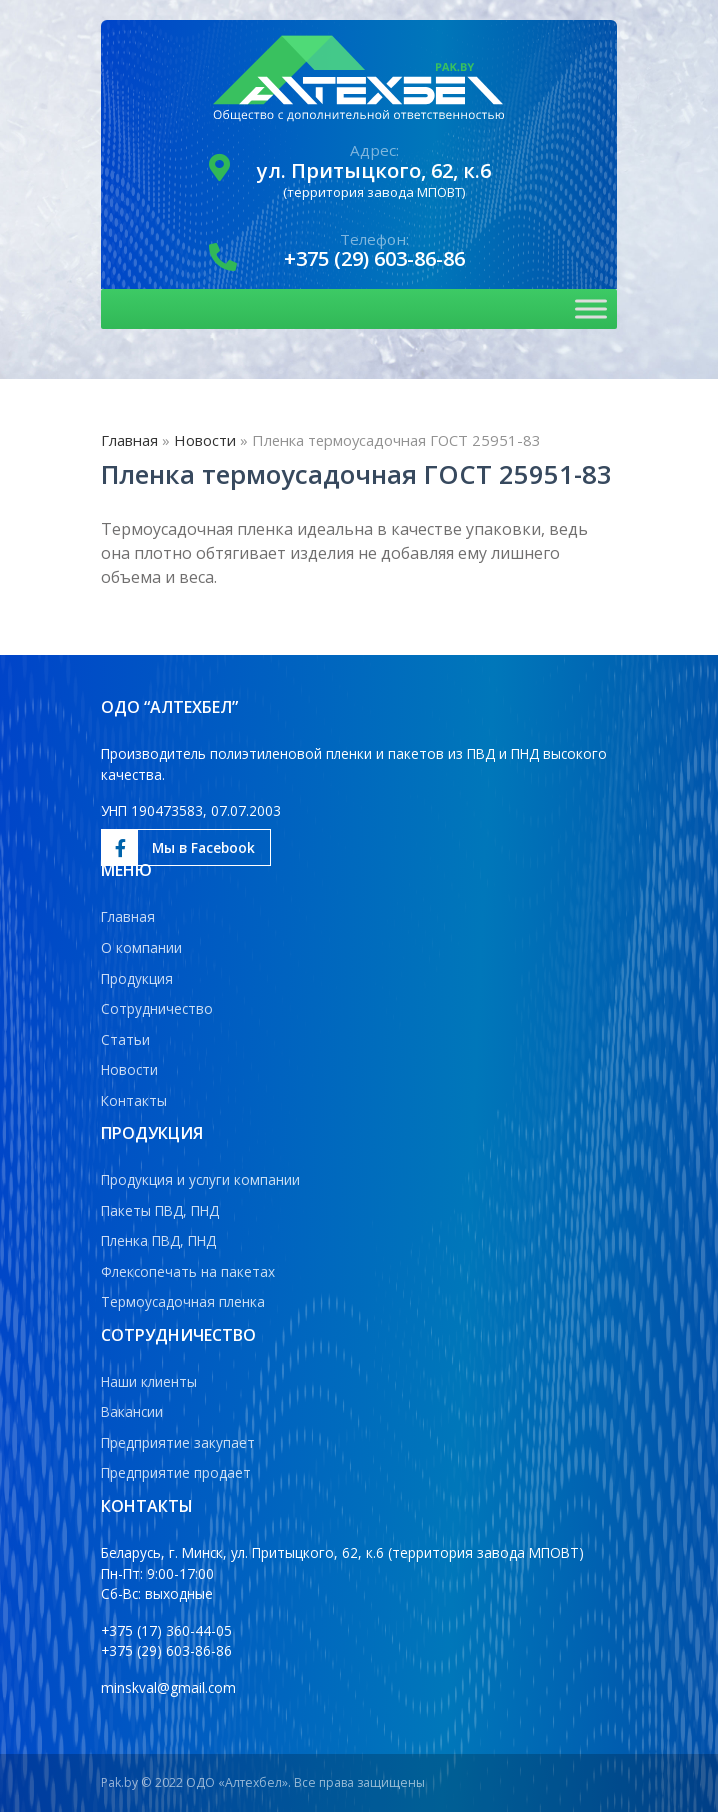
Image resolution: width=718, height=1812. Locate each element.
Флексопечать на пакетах (188, 1271)
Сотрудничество (157, 1008)
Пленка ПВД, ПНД (158, 1240)
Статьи (125, 1039)
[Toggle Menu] (591, 309)
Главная (129, 440)
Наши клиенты (149, 1381)
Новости (205, 440)
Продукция (137, 978)
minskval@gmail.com (168, 1687)
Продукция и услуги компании (200, 1179)
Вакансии (132, 1411)
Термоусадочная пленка (183, 1301)
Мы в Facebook (178, 848)
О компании (141, 947)
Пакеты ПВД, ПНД (160, 1210)
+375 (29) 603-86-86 (374, 258)
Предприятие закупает (178, 1442)
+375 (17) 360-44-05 (166, 1630)
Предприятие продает (176, 1472)
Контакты (134, 1100)
